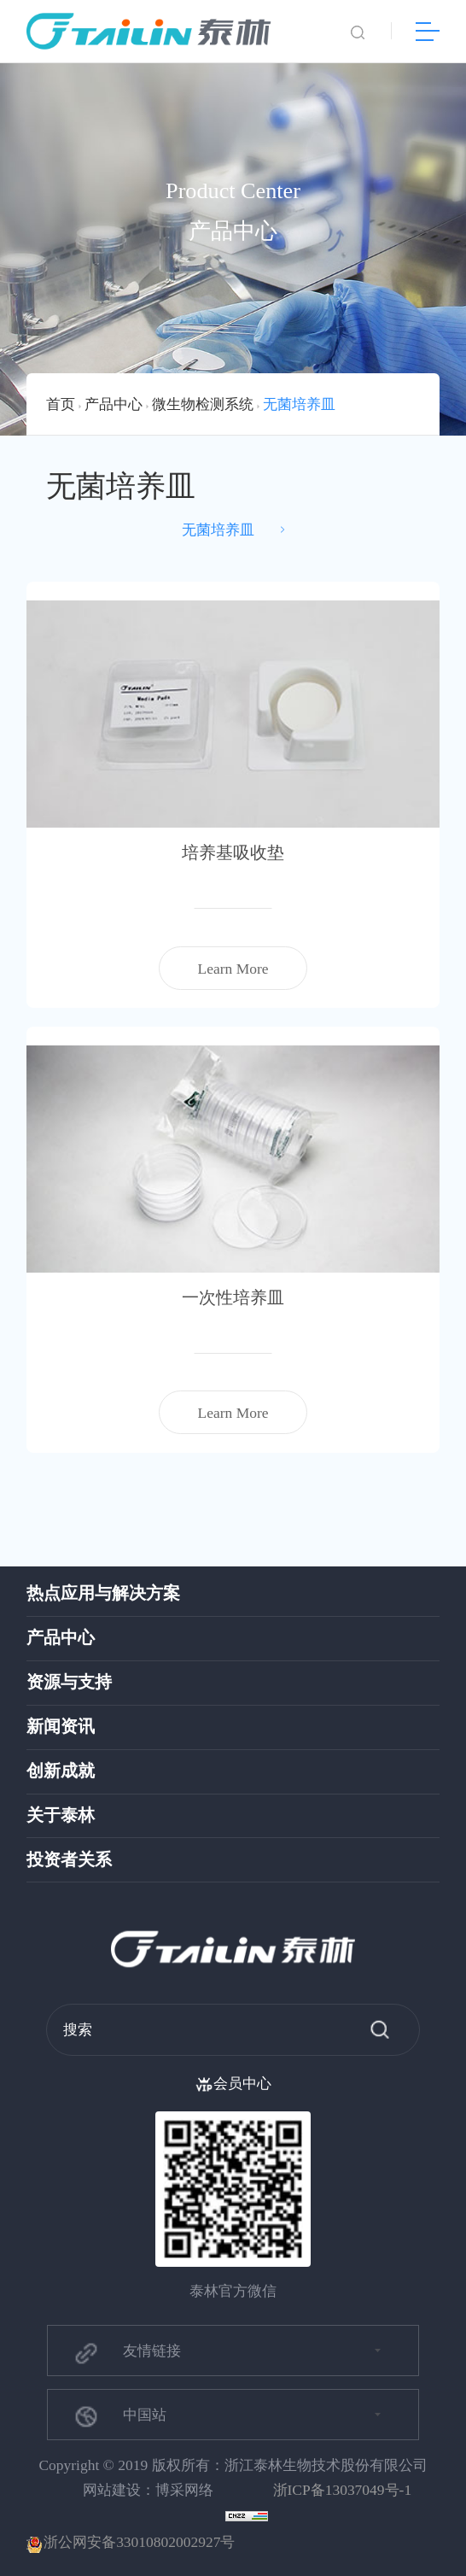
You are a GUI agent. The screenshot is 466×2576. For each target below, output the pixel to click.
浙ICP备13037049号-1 (342, 2489)
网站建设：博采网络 (148, 2489)
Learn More (233, 968)
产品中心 (113, 404)
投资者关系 (69, 1860)
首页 (60, 404)
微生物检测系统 (202, 404)
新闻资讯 (60, 1727)
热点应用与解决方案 (103, 1593)
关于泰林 (60, 1815)
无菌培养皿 (299, 404)
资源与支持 (69, 1682)
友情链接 (126, 2352)
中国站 (119, 2415)
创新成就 (60, 1771)
